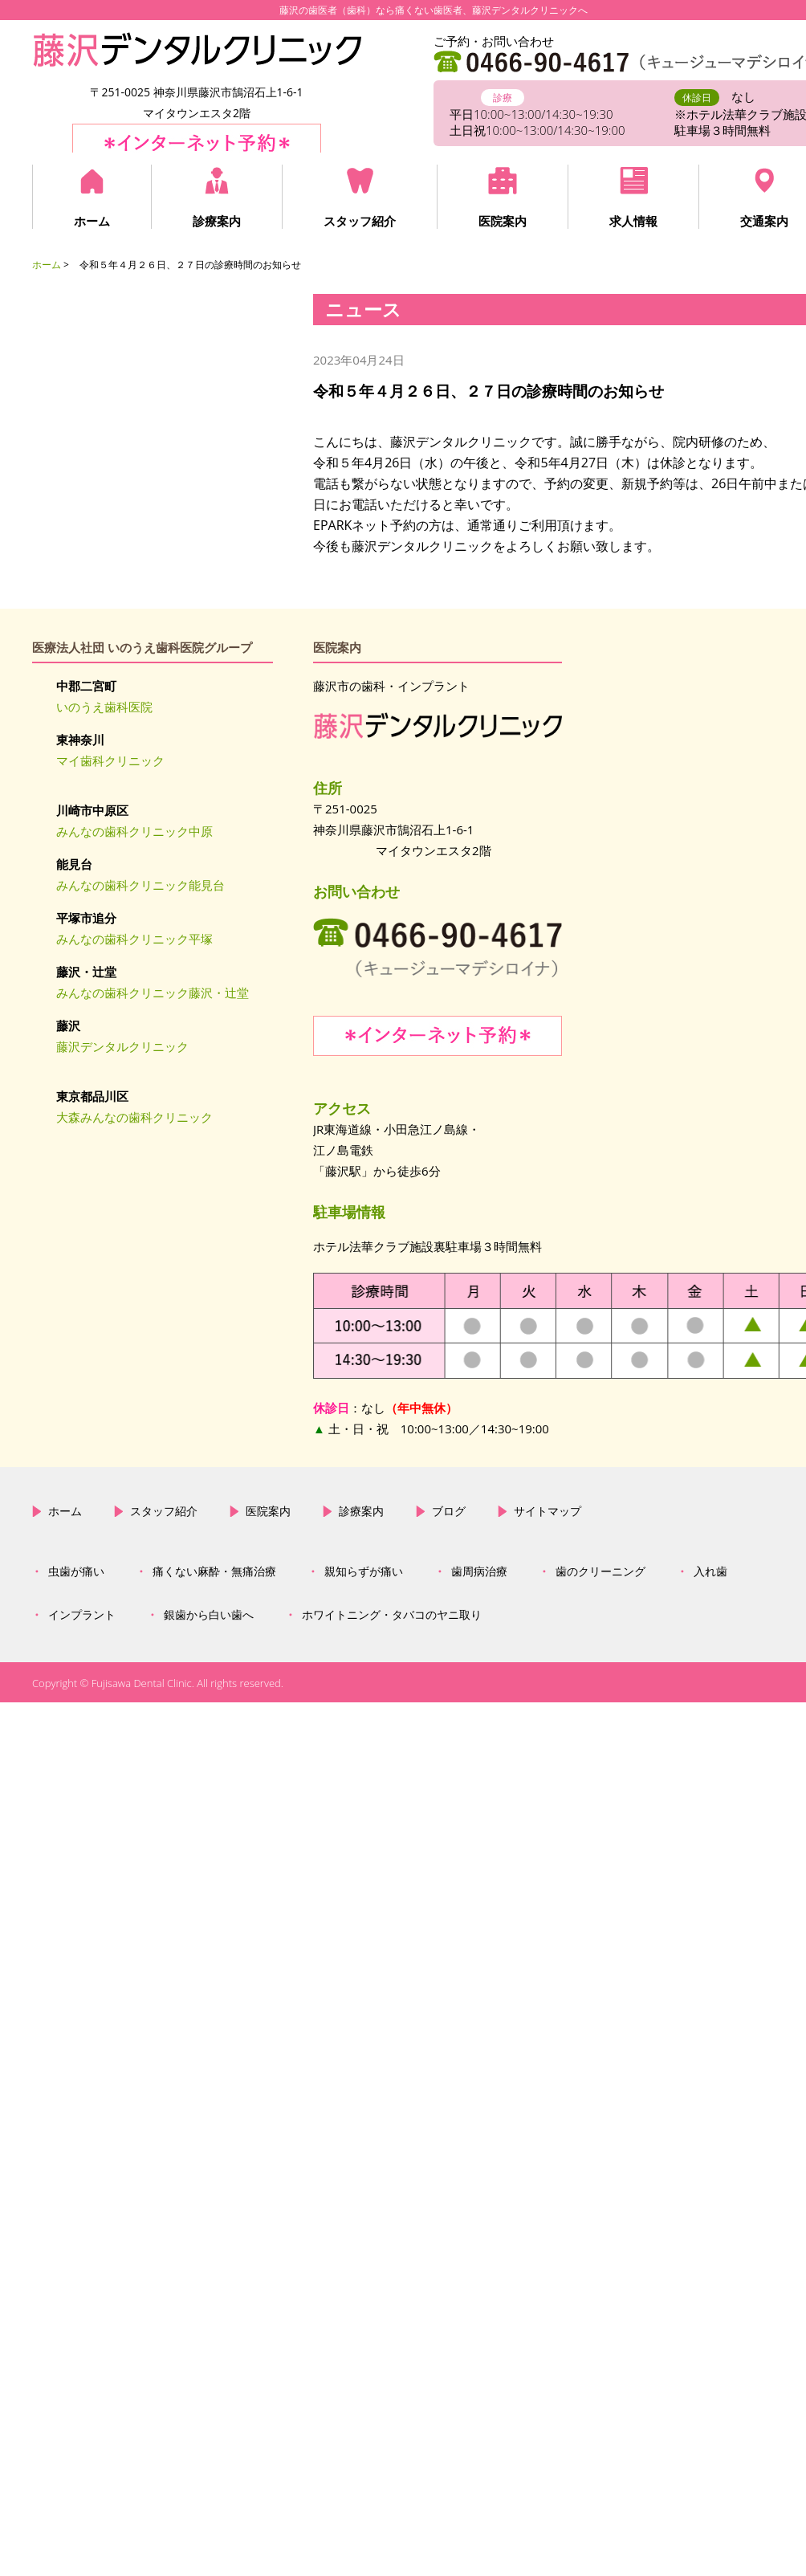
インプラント (82, 1615)
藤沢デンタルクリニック (122, 1046)
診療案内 (217, 221)
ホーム (92, 221)
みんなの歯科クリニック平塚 (134, 939)
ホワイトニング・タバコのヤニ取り (392, 1615)
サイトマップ (547, 1511)
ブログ (449, 1511)
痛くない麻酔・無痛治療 (214, 1571)
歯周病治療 (479, 1571)
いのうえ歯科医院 (104, 707)
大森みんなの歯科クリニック (134, 1117)
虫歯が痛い (76, 1571)
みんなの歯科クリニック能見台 (140, 885)
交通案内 (764, 221)
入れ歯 (710, 1571)
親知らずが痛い (363, 1571)
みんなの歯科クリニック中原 (134, 831)
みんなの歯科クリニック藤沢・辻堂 (152, 992)
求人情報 (633, 221)
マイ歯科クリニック (110, 760)
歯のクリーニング (600, 1571)
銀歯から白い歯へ (209, 1615)
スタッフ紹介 (360, 221)
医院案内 (502, 221)
